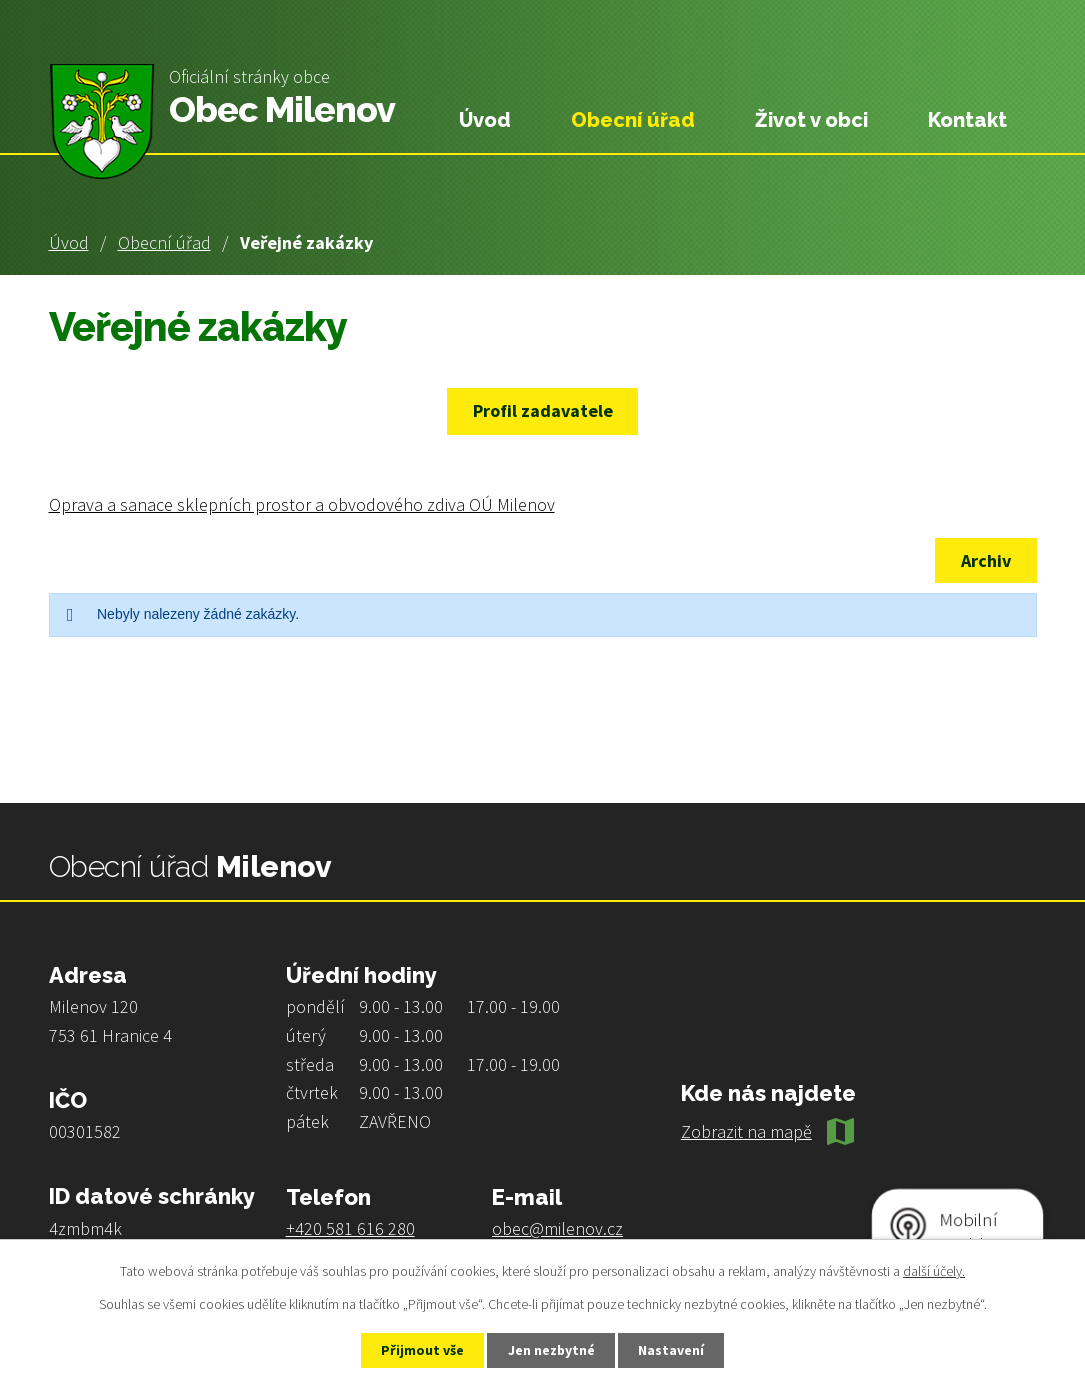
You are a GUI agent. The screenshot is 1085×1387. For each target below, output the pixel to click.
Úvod (69, 242)
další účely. (934, 1270)
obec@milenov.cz (557, 1228)
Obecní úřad (164, 242)
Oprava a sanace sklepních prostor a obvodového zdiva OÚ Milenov (302, 504)
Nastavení (673, 1350)
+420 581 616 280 (350, 1228)
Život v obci (811, 120)
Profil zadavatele (543, 410)
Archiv (985, 560)
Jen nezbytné (551, 1350)
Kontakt (967, 120)
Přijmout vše (420, 1350)
